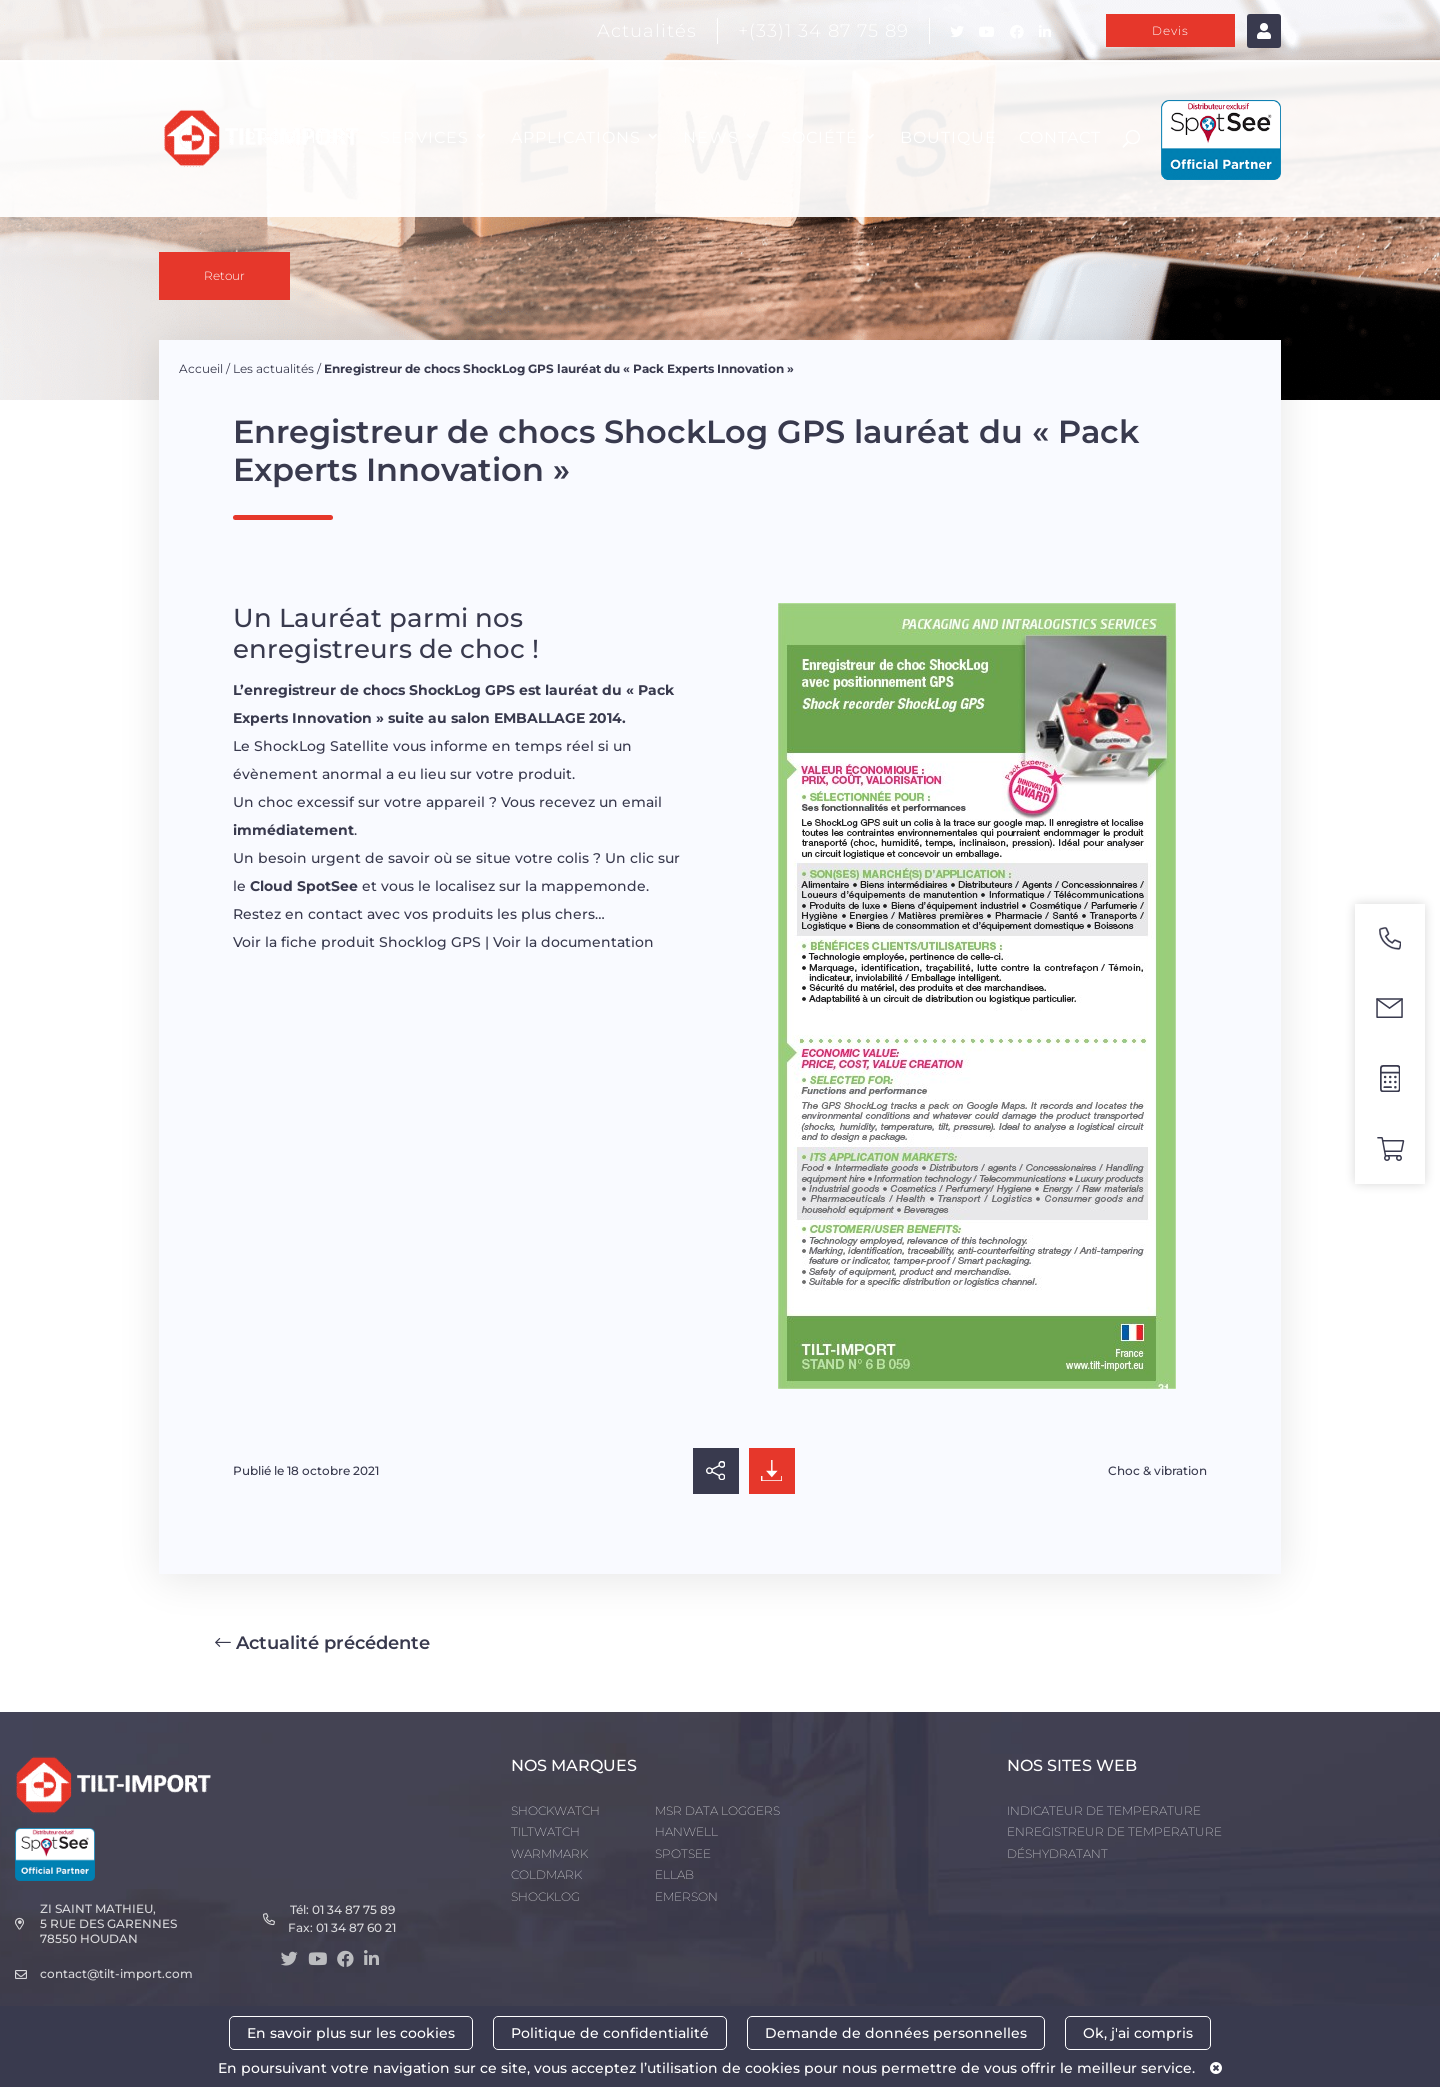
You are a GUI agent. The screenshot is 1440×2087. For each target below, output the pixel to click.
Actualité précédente (322, 1643)
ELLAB (674, 1874)
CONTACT (1060, 137)
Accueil (201, 368)
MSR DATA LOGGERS (717, 1810)
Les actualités (273, 368)
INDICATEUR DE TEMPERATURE (1104, 1810)
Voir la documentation (573, 942)
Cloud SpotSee (304, 886)
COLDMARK (546, 1874)
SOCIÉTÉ (819, 137)
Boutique (948, 137)
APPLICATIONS (576, 137)
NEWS (711, 137)
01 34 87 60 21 (356, 1927)
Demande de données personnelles (896, 2033)
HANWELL (686, 1831)
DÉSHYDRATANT (1057, 1853)
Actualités (647, 31)
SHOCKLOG (545, 1896)
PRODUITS (291, 137)
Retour (224, 275)
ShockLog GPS (462, 690)
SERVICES (424, 137)
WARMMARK (549, 1853)
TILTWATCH (545, 1831)
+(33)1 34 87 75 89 (823, 31)
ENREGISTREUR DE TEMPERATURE (1114, 1831)
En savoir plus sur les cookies (351, 2033)
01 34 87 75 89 (353, 1909)
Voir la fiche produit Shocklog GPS (357, 942)
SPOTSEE (683, 1853)
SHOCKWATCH (555, 1810)
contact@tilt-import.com (116, 1973)
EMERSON (686, 1896)
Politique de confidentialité (610, 2033)
